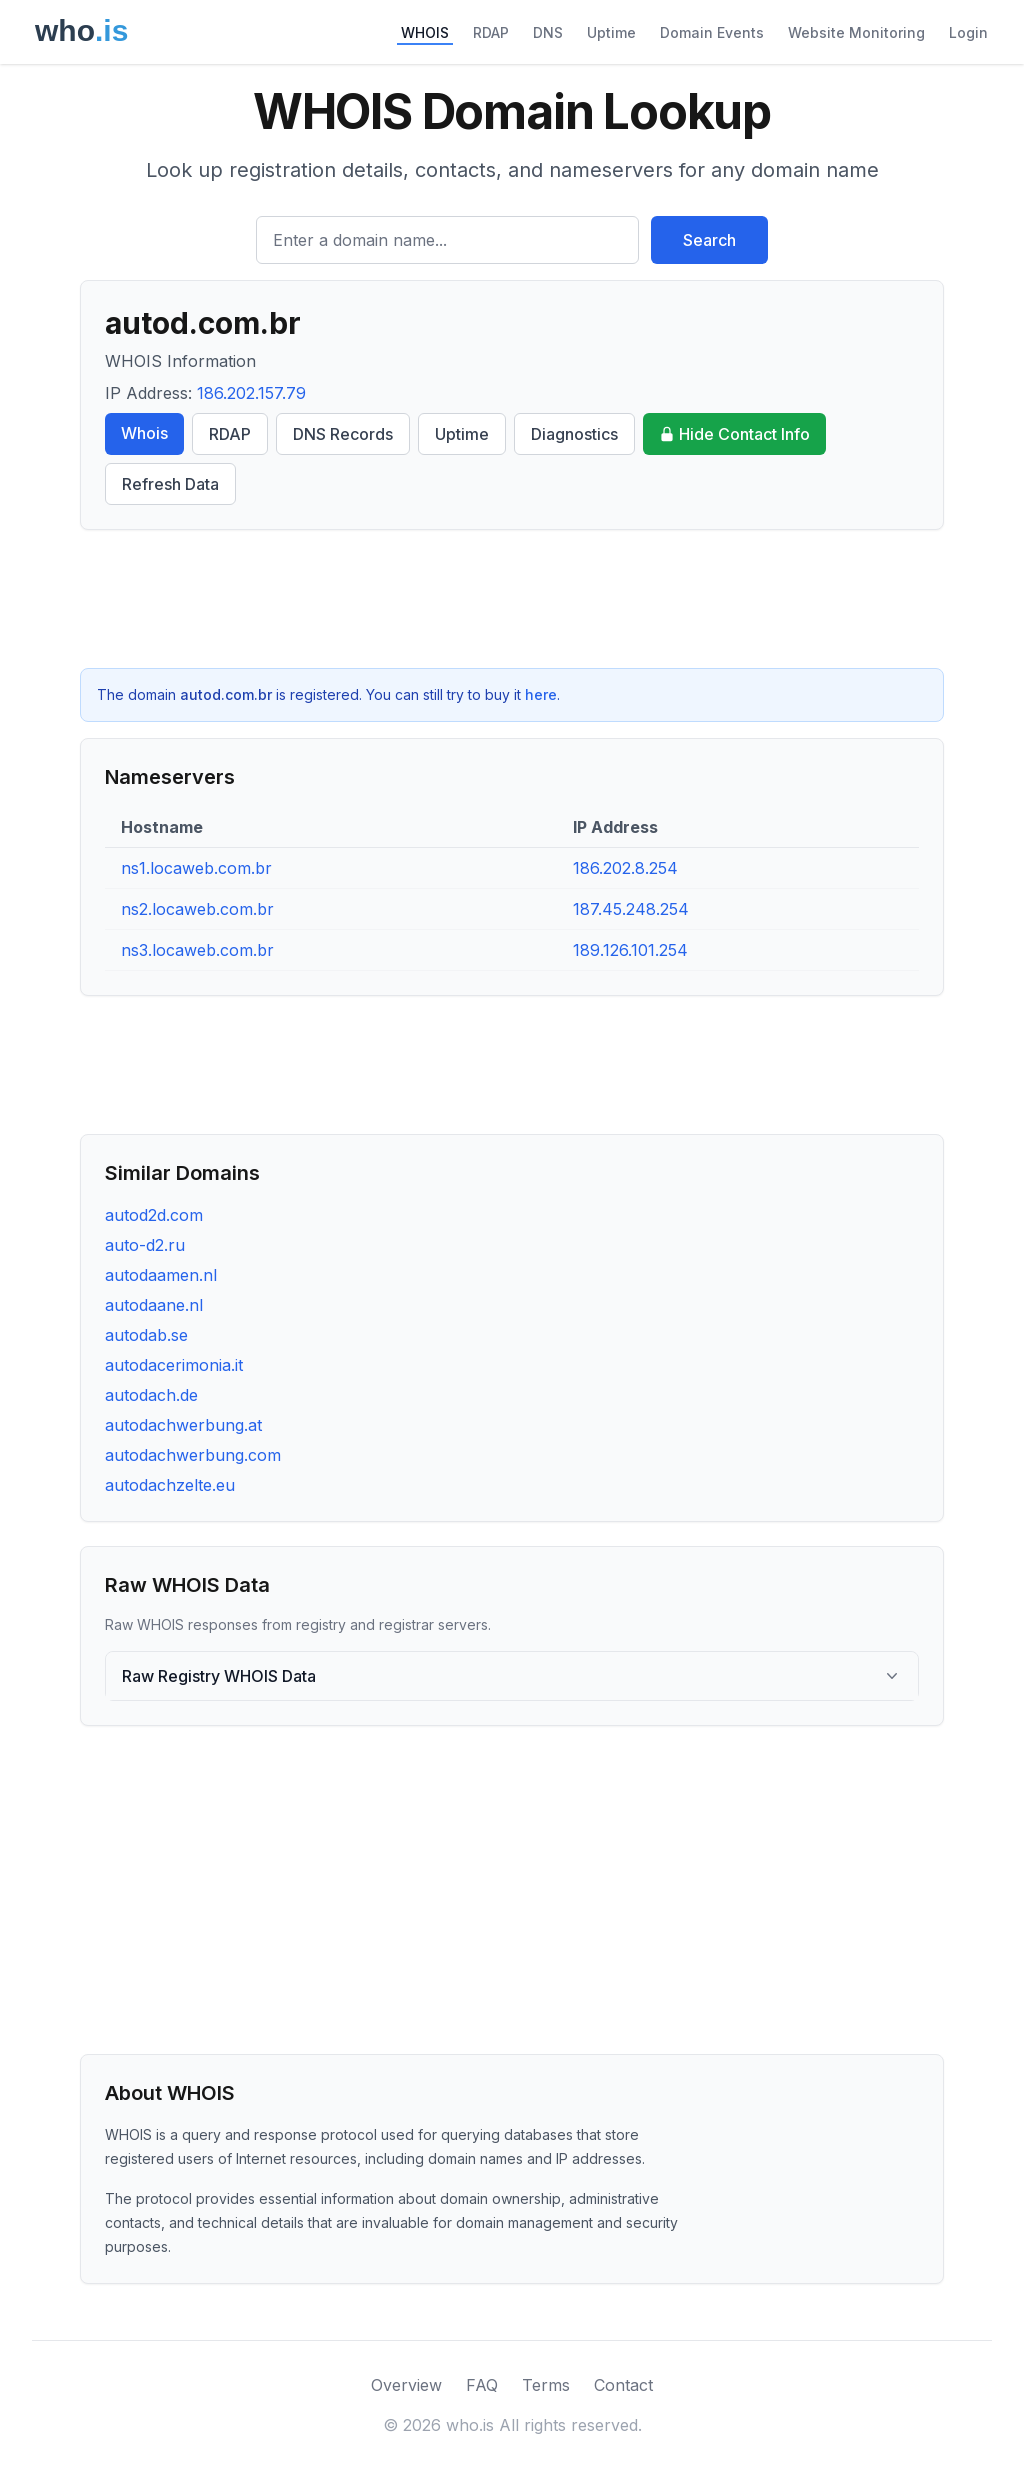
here (541, 694)
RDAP (491, 32)
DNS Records (343, 434)
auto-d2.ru (145, 1245)
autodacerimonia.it (174, 1365)
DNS (548, 32)
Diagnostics (574, 434)
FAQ (482, 2385)
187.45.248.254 (631, 909)
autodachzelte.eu (170, 1485)
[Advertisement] (512, 599)
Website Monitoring (856, 32)
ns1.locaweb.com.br (196, 868)
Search (709, 240)
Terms (546, 2385)
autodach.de (151, 1395)
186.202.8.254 (625, 868)
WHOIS (425, 32)
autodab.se (146, 1335)
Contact (623, 2385)
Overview (406, 2385)
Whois (144, 433)
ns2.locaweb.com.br (197, 909)
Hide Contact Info (734, 434)
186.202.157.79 (251, 393)
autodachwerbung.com (193, 1455)
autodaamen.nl (161, 1275)
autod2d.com (154, 1215)
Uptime (611, 32)
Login (968, 32)
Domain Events (712, 32)
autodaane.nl (154, 1305)
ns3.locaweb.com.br (197, 950)
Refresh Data (170, 484)
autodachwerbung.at (183, 1425)
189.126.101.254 (630, 950)
